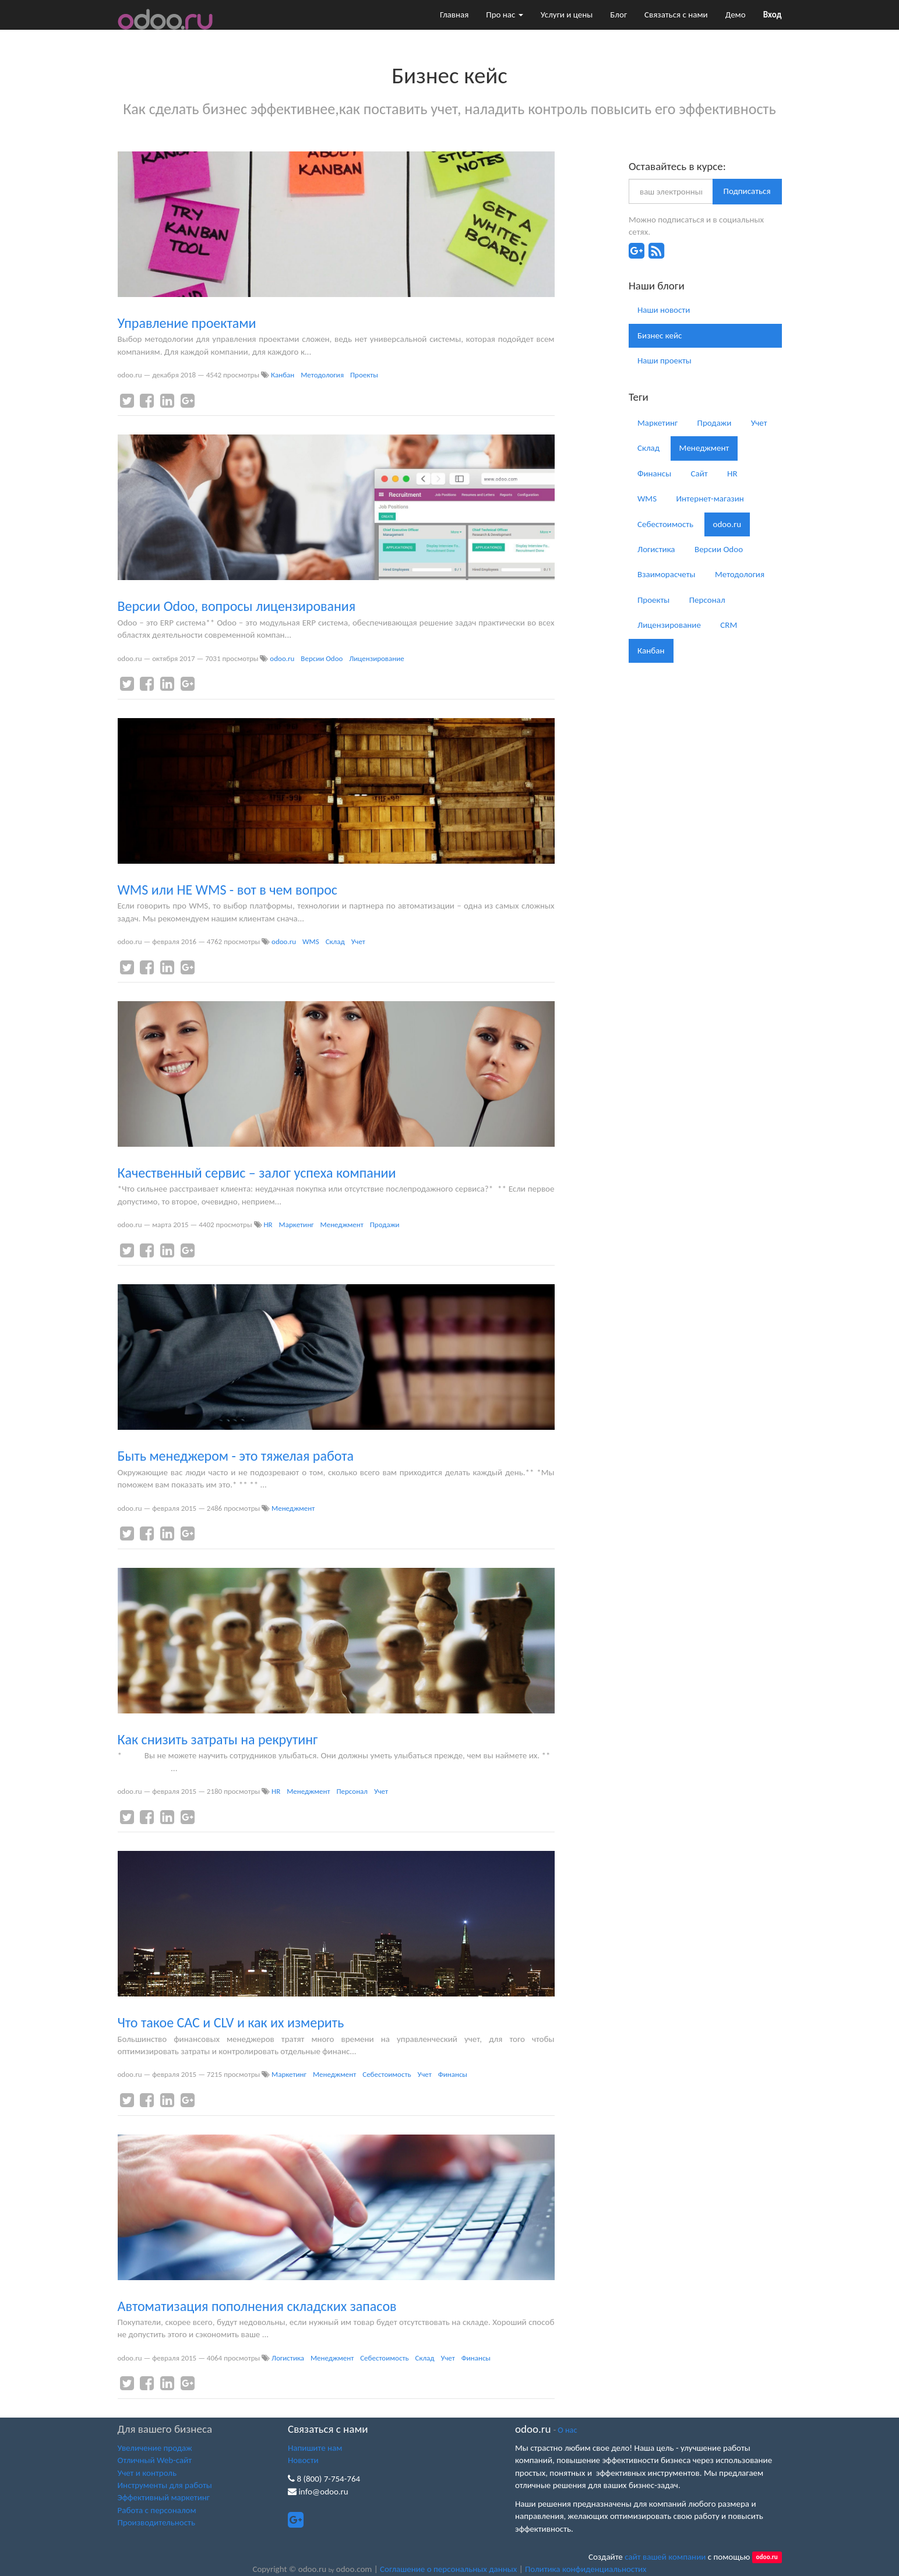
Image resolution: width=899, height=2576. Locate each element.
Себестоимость (386, 2074)
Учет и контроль (147, 2473)
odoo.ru (282, 658)
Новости (303, 2460)
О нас (567, 2430)
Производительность (156, 2522)
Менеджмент (342, 1224)
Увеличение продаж (155, 2448)
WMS (310, 941)
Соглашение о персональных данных (448, 2569)
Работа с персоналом (157, 2510)
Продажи (385, 1224)
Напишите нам (315, 2448)
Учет (358, 941)
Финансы (452, 2074)
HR (267, 1224)
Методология (322, 374)
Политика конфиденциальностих (586, 2569)
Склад (335, 941)
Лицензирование (376, 658)
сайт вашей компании (665, 2557)
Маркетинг (296, 1224)
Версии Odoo (322, 658)
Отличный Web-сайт (155, 2460)
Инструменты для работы (165, 2485)
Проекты (364, 374)
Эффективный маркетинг (164, 2497)
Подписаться (747, 191)
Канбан (282, 374)
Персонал (352, 1791)
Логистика (288, 2358)
